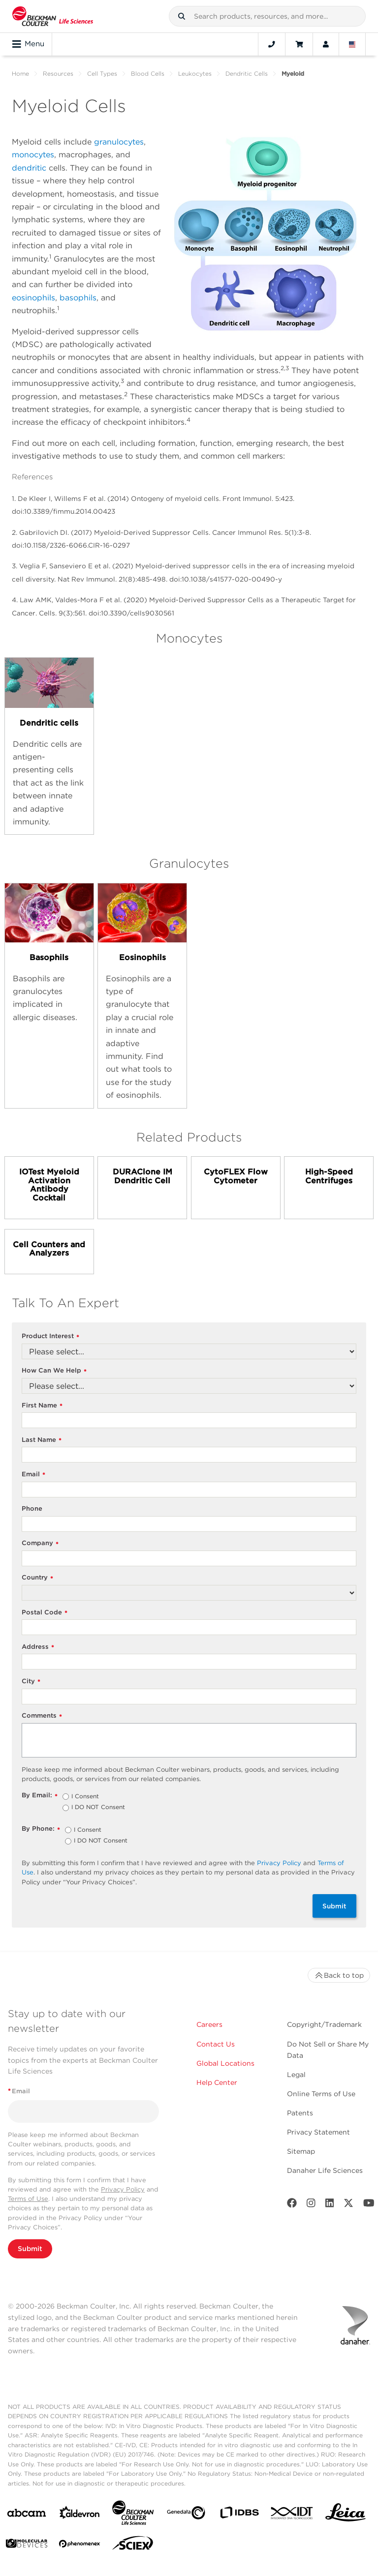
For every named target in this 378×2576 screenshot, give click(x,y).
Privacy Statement (318, 2132)
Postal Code (44, 1613)
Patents (300, 2113)
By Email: (40, 1795)
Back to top (339, 1975)
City (31, 1681)
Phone (32, 1508)
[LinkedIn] (329, 2205)
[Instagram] (311, 2205)
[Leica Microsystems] (345, 2515)
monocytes (33, 154)
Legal (296, 2074)
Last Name (42, 1440)
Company (40, 1543)
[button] (181, 16)
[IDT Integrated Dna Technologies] (292, 2515)
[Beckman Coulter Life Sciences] (133, 2515)
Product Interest (50, 1336)
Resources (58, 73)
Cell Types (102, 73)
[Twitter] (348, 2205)
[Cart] (299, 44)
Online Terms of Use (321, 2094)
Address (38, 1647)
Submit (334, 1906)
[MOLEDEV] (26, 2545)
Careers (209, 2024)
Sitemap (301, 2151)
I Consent (85, 1797)
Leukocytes (195, 73)
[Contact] (271, 44)
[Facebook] (292, 2205)
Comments (42, 1716)
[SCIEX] (133, 2545)
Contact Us (215, 2044)
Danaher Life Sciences (325, 2170)
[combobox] (267, 16)
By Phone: (41, 1829)
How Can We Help (54, 1371)
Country (37, 1578)
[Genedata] (186, 2514)
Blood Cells (147, 73)
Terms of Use (28, 2198)
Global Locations (225, 2063)
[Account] (326, 44)
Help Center (216, 2082)
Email (33, 1474)
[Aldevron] (79, 2515)
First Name (42, 1406)
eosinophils (33, 297)
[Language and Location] (352, 44)
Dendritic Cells (246, 73)
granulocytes (119, 141)
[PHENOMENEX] (79, 2545)
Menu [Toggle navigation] (28, 44)
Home (20, 73)
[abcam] (26, 2514)
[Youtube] (369, 2205)
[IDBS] (239, 2515)
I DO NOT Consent (98, 1808)
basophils (78, 297)
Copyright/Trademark (324, 2024)
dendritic (29, 168)
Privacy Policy (279, 1863)
